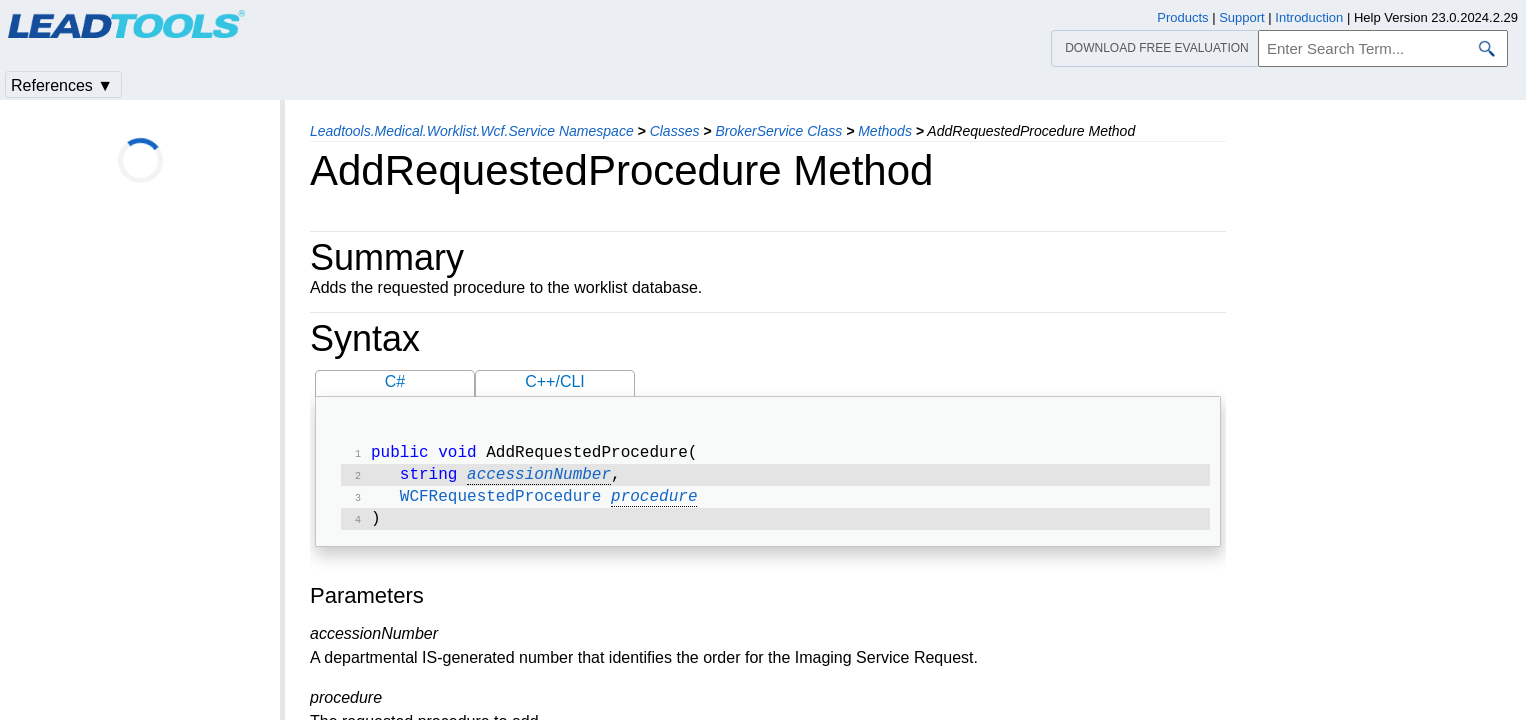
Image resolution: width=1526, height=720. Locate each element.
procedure (654, 503)
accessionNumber (539, 479)
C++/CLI (555, 381)
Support (1242, 17)
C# (395, 381)
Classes (675, 131)
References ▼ (62, 85)
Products (1182, 17)
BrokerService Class (778, 131)
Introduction (1309, 17)
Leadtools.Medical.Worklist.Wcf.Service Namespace (472, 131)
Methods (885, 131)
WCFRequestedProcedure (501, 503)
